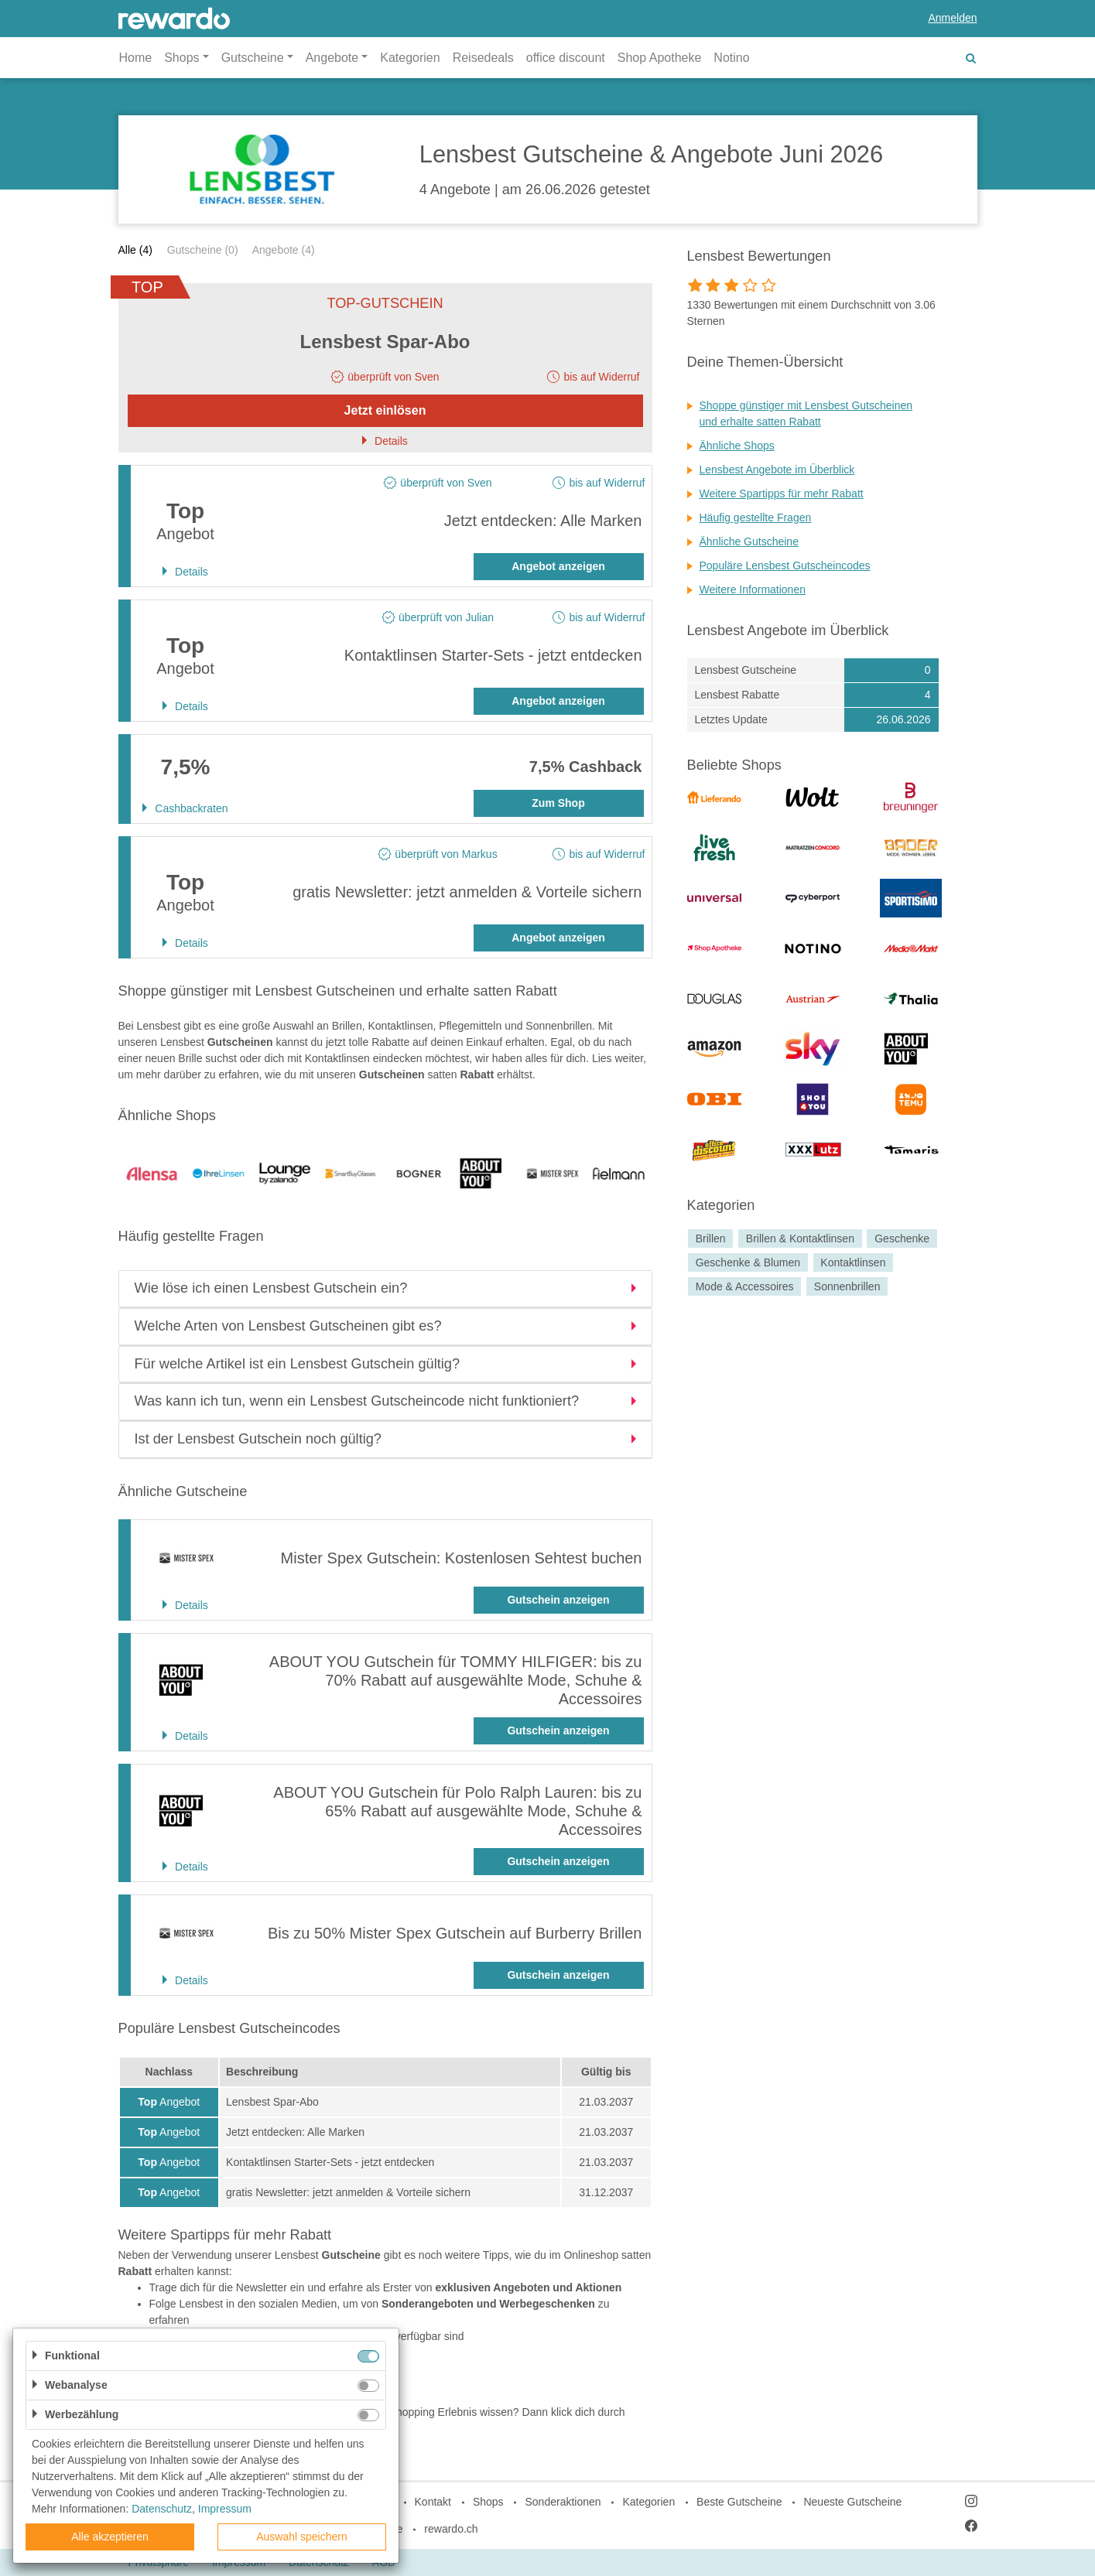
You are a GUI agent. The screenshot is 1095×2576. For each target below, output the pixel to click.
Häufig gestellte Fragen (756, 517)
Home (135, 57)
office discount (565, 57)
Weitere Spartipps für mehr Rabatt (782, 493)
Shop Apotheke (660, 57)
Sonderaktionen (563, 2502)
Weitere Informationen (753, 589)
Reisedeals (483, 57)
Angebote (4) (283, 250)
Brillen (711, 1238)
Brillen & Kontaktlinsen (800, 1238)
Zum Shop (558, 803)
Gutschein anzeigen (558, 1600)
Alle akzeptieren (110, 2536)
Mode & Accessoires (745, 1286)
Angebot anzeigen (558, 566)
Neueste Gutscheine (852, 2502)
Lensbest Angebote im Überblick (777, 469)
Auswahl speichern (301, 2536)
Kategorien (410, 57)
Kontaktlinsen (852, 1262)
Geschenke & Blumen (748, 1262)
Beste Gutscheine (739, 2502)
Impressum (225, 2509)
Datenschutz (162, 2509)
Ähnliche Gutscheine (749, 541)
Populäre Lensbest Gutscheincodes (785, 565)
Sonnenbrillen (847, 1286)
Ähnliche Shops (737, 445)
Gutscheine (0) (202, 250)
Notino (731, 57)
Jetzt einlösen (385, 410)
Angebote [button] (332, 57)
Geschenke (901, 1238)
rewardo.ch (450, 2529)
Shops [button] (181, 57)
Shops (488, 2502)
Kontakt (433, 2502)
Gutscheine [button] (252, 57)
